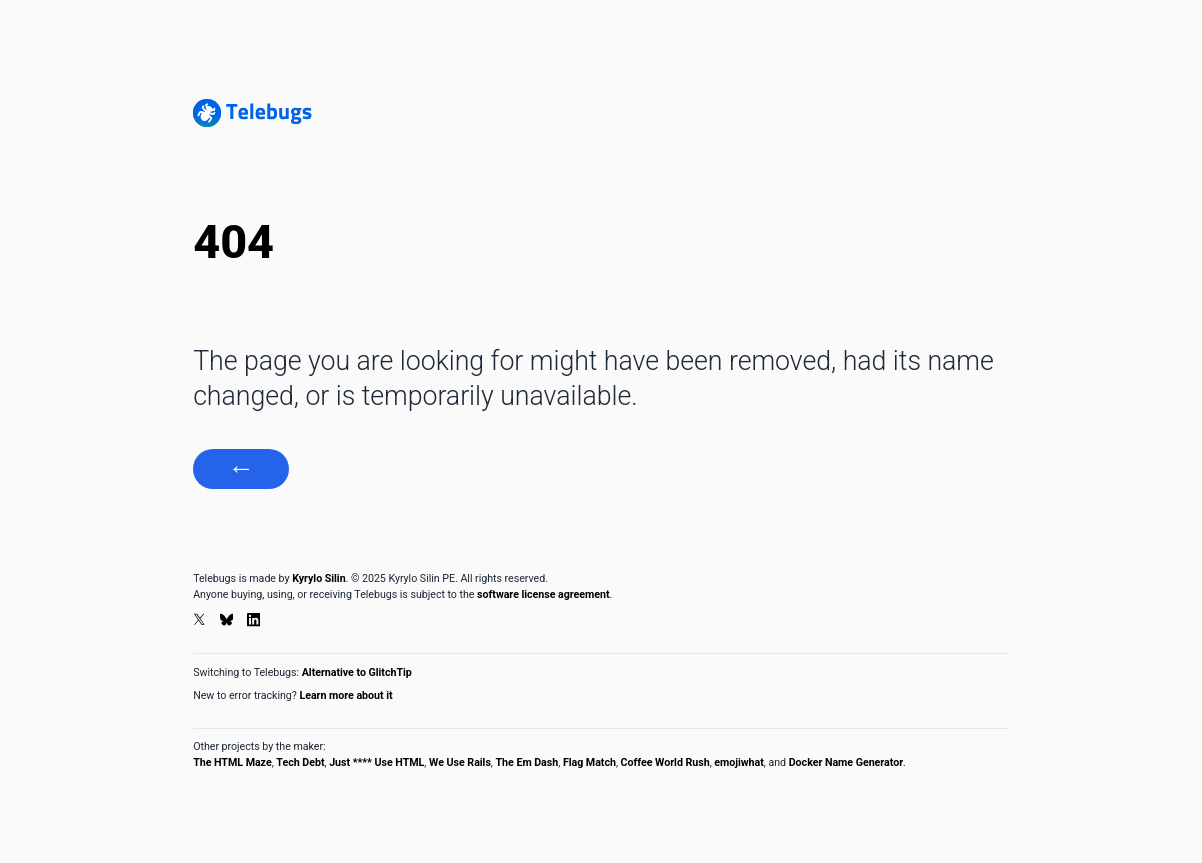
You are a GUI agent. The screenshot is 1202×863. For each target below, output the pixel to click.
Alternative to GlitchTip (357, 672)
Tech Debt (300, 762)
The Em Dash (527, 762)
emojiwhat (738, 762)
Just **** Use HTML (376, 762)
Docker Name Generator (846, 762)
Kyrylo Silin (318, 578)
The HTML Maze (232, 762)
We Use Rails (460, 762)
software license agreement (543, 594)
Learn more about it (345, 695)
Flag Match (589, 762)
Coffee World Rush (665, 762)
